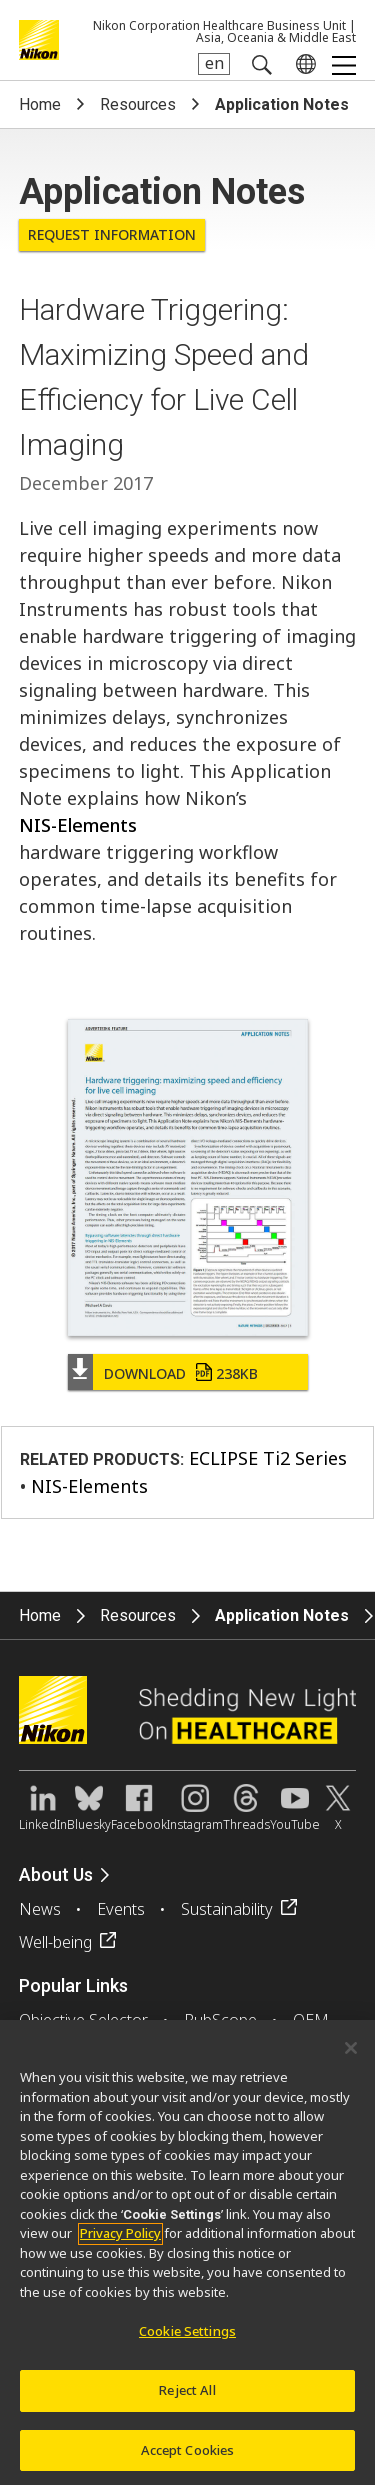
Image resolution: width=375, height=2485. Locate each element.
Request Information (112, 234)
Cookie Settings (187, 2338)
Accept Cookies (188, 2456)
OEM (311, 2020)
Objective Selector (83, 2020)
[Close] (351, 2054)
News (40, 1909)
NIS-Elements (78, 825)
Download (181, 1373)
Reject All (187, 2396)
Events (121, 1909)
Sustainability (227, 1909)
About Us (56, 1874)
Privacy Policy (120, 2239)
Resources (138, 104)
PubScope (220, 2020)
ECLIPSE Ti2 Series (268, 1458)
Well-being (55, 1942)
